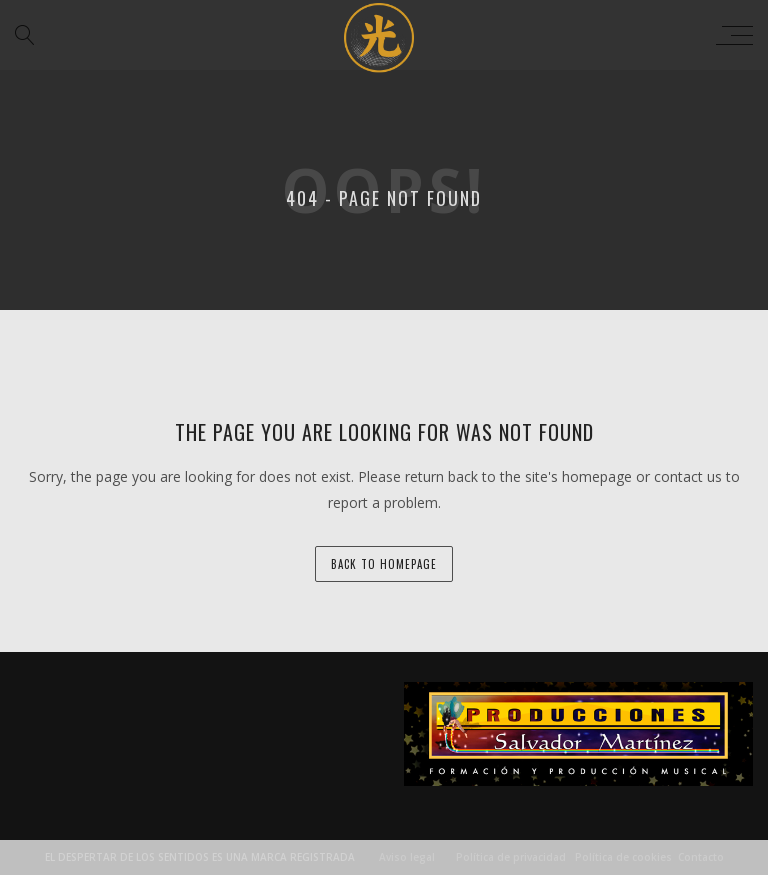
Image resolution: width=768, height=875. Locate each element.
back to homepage (384, 564)
